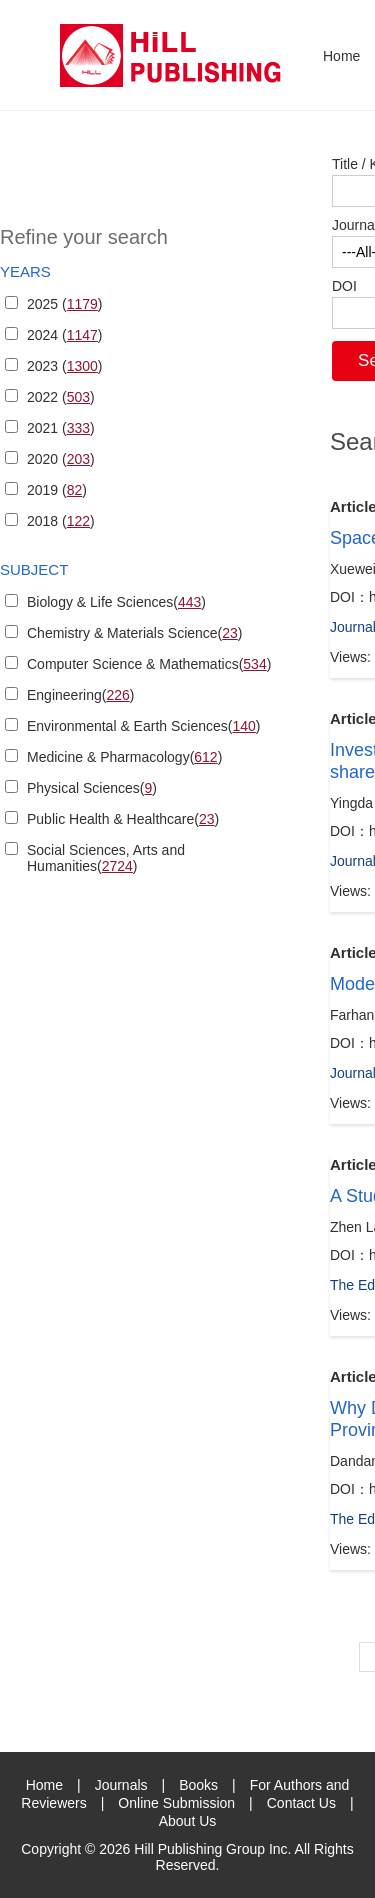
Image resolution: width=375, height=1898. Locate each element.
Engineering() (80, 695)
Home (341, 56)
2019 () (57, 490)
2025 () (65, 304)
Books (198, 1785)
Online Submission (176, 1803)
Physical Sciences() (92, 788)
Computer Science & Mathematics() (149, 664)
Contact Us (301, 1803)
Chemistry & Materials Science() (135, 633)
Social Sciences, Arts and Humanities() (106, 858)
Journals (121, 1785)
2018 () (61, 521)
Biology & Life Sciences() (116, 602)
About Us (188, 1821)
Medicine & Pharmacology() (124, 757)
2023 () (65, 366)
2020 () (61, 459)
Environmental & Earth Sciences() (143, 726)
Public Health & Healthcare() (123, 819)
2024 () (65, 335)
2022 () (61, 397)
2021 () (61, 428)
